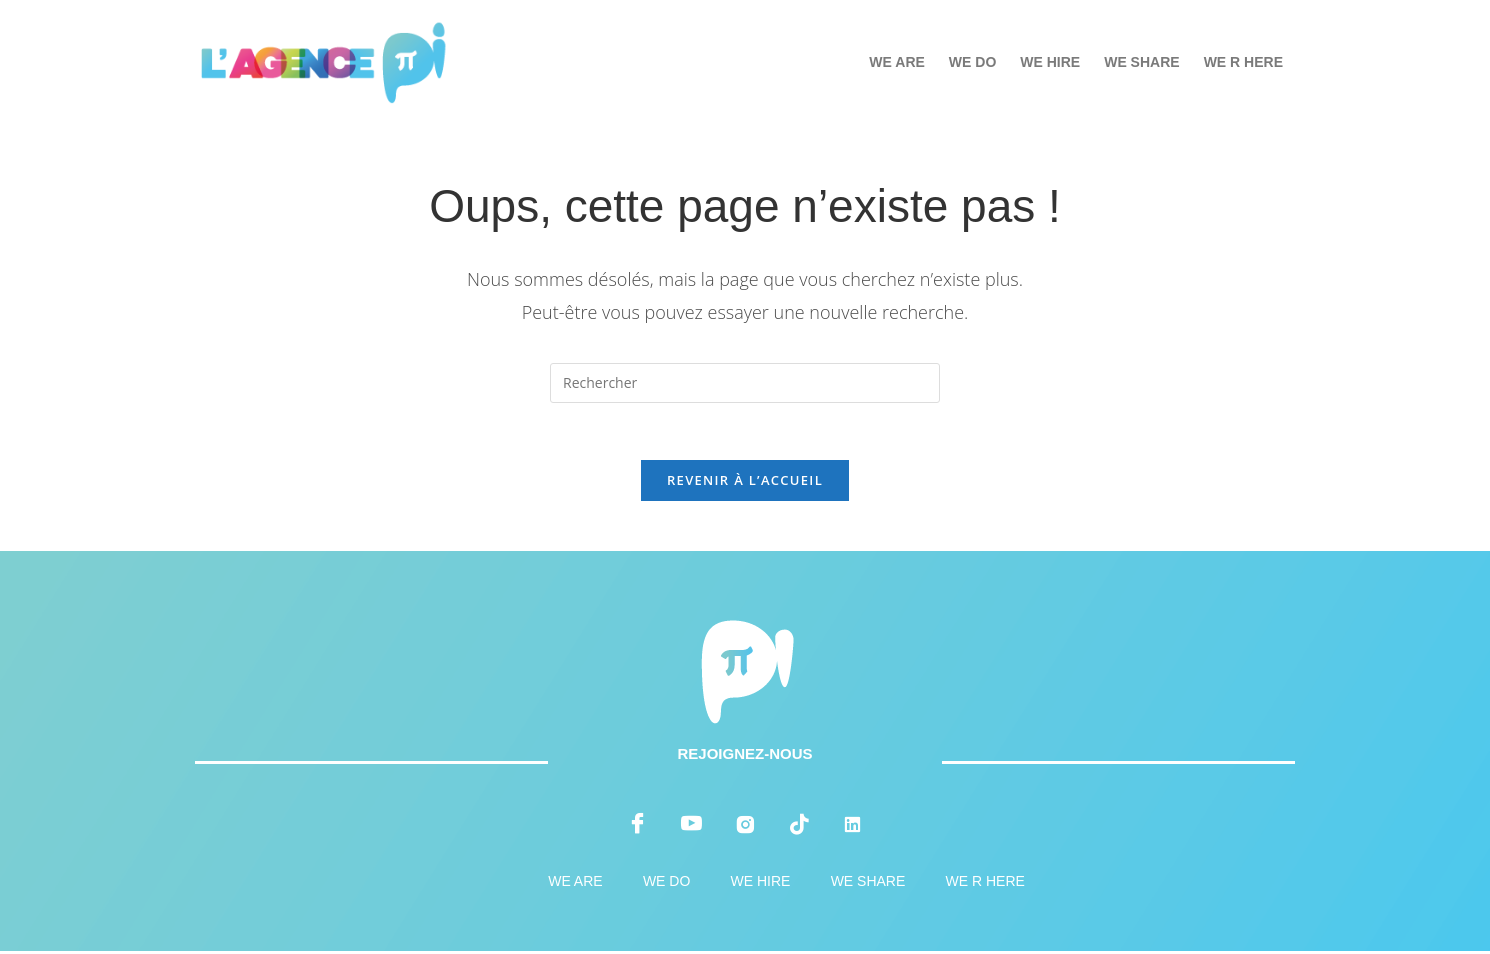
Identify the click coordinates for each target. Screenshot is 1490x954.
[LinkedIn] (852, 827)
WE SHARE (1141, 62)
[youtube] (691, 827)
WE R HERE (1243, 62)
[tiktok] (799, 827)
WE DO (972, 62)
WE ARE (896, 62)
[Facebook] (638, 827)
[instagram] (745, 827)
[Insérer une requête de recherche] (745, 383)
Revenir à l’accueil (745, 483)
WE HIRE (1050, 62)
